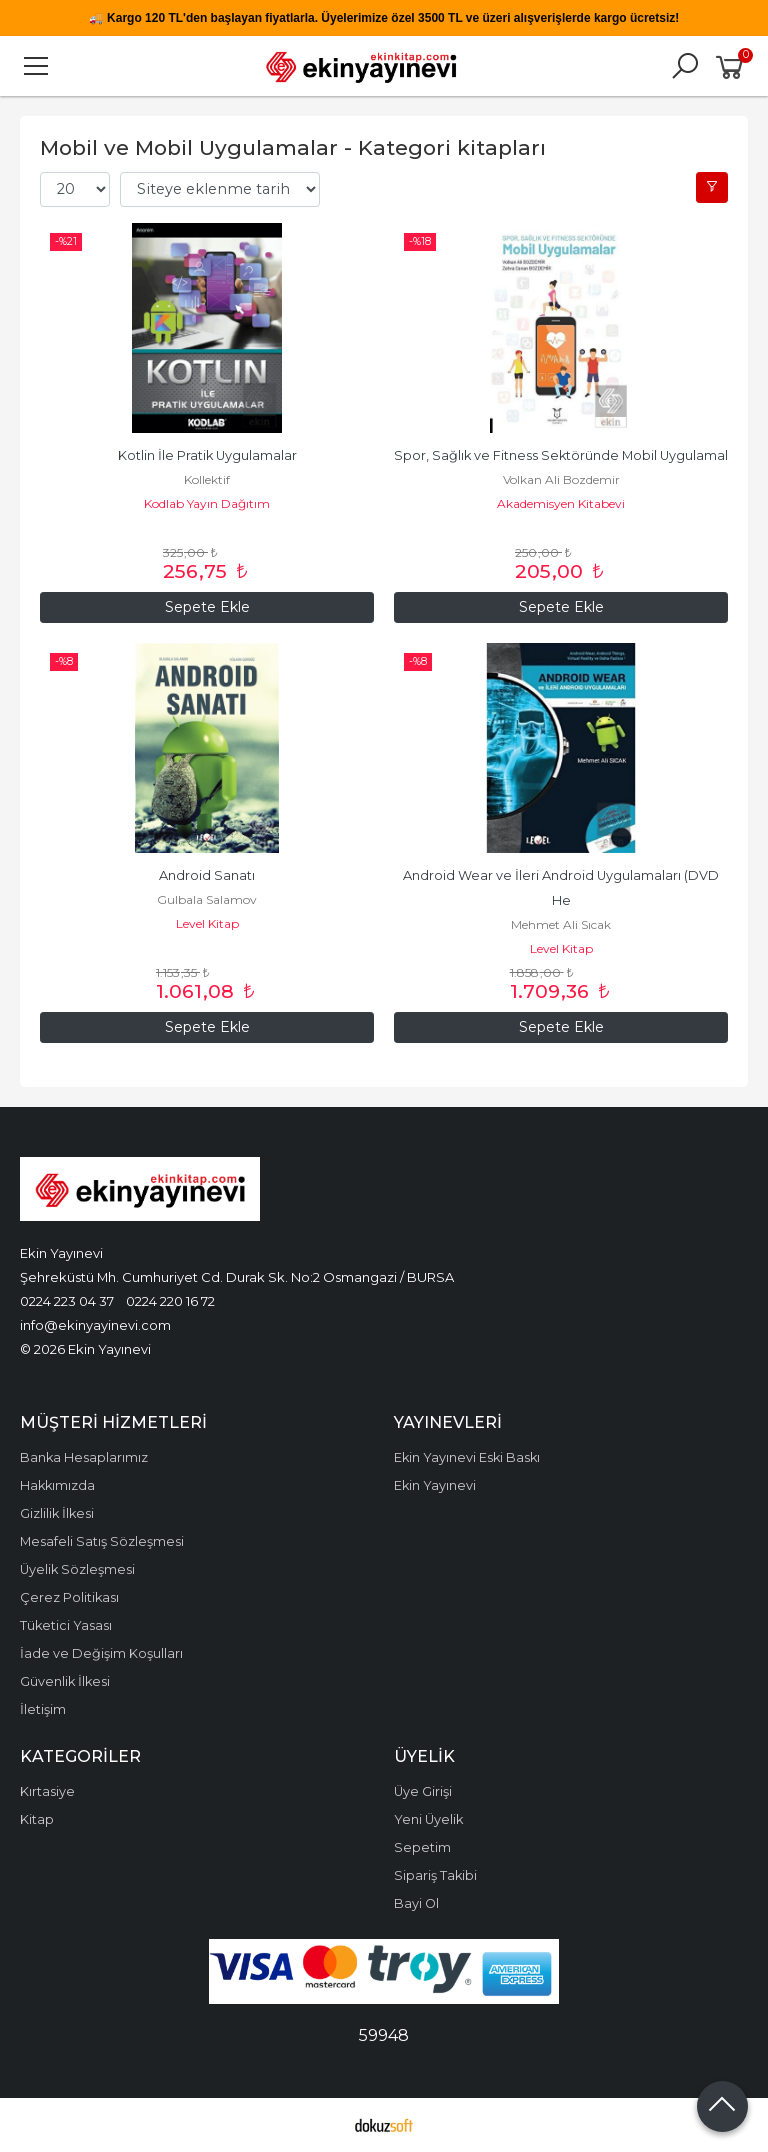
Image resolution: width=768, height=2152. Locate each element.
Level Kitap (207, 923)
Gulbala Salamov (207, 899)
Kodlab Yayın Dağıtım (207, 503)
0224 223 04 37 (67, 1301)
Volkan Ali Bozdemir (561, 479)
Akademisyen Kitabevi (561, 503)
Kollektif (207, 479)
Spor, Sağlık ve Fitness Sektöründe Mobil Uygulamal (561, 455)
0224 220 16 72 (170, 1301)
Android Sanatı (207, 875)
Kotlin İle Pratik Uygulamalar (207, 455)
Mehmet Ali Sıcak (561, 924)
